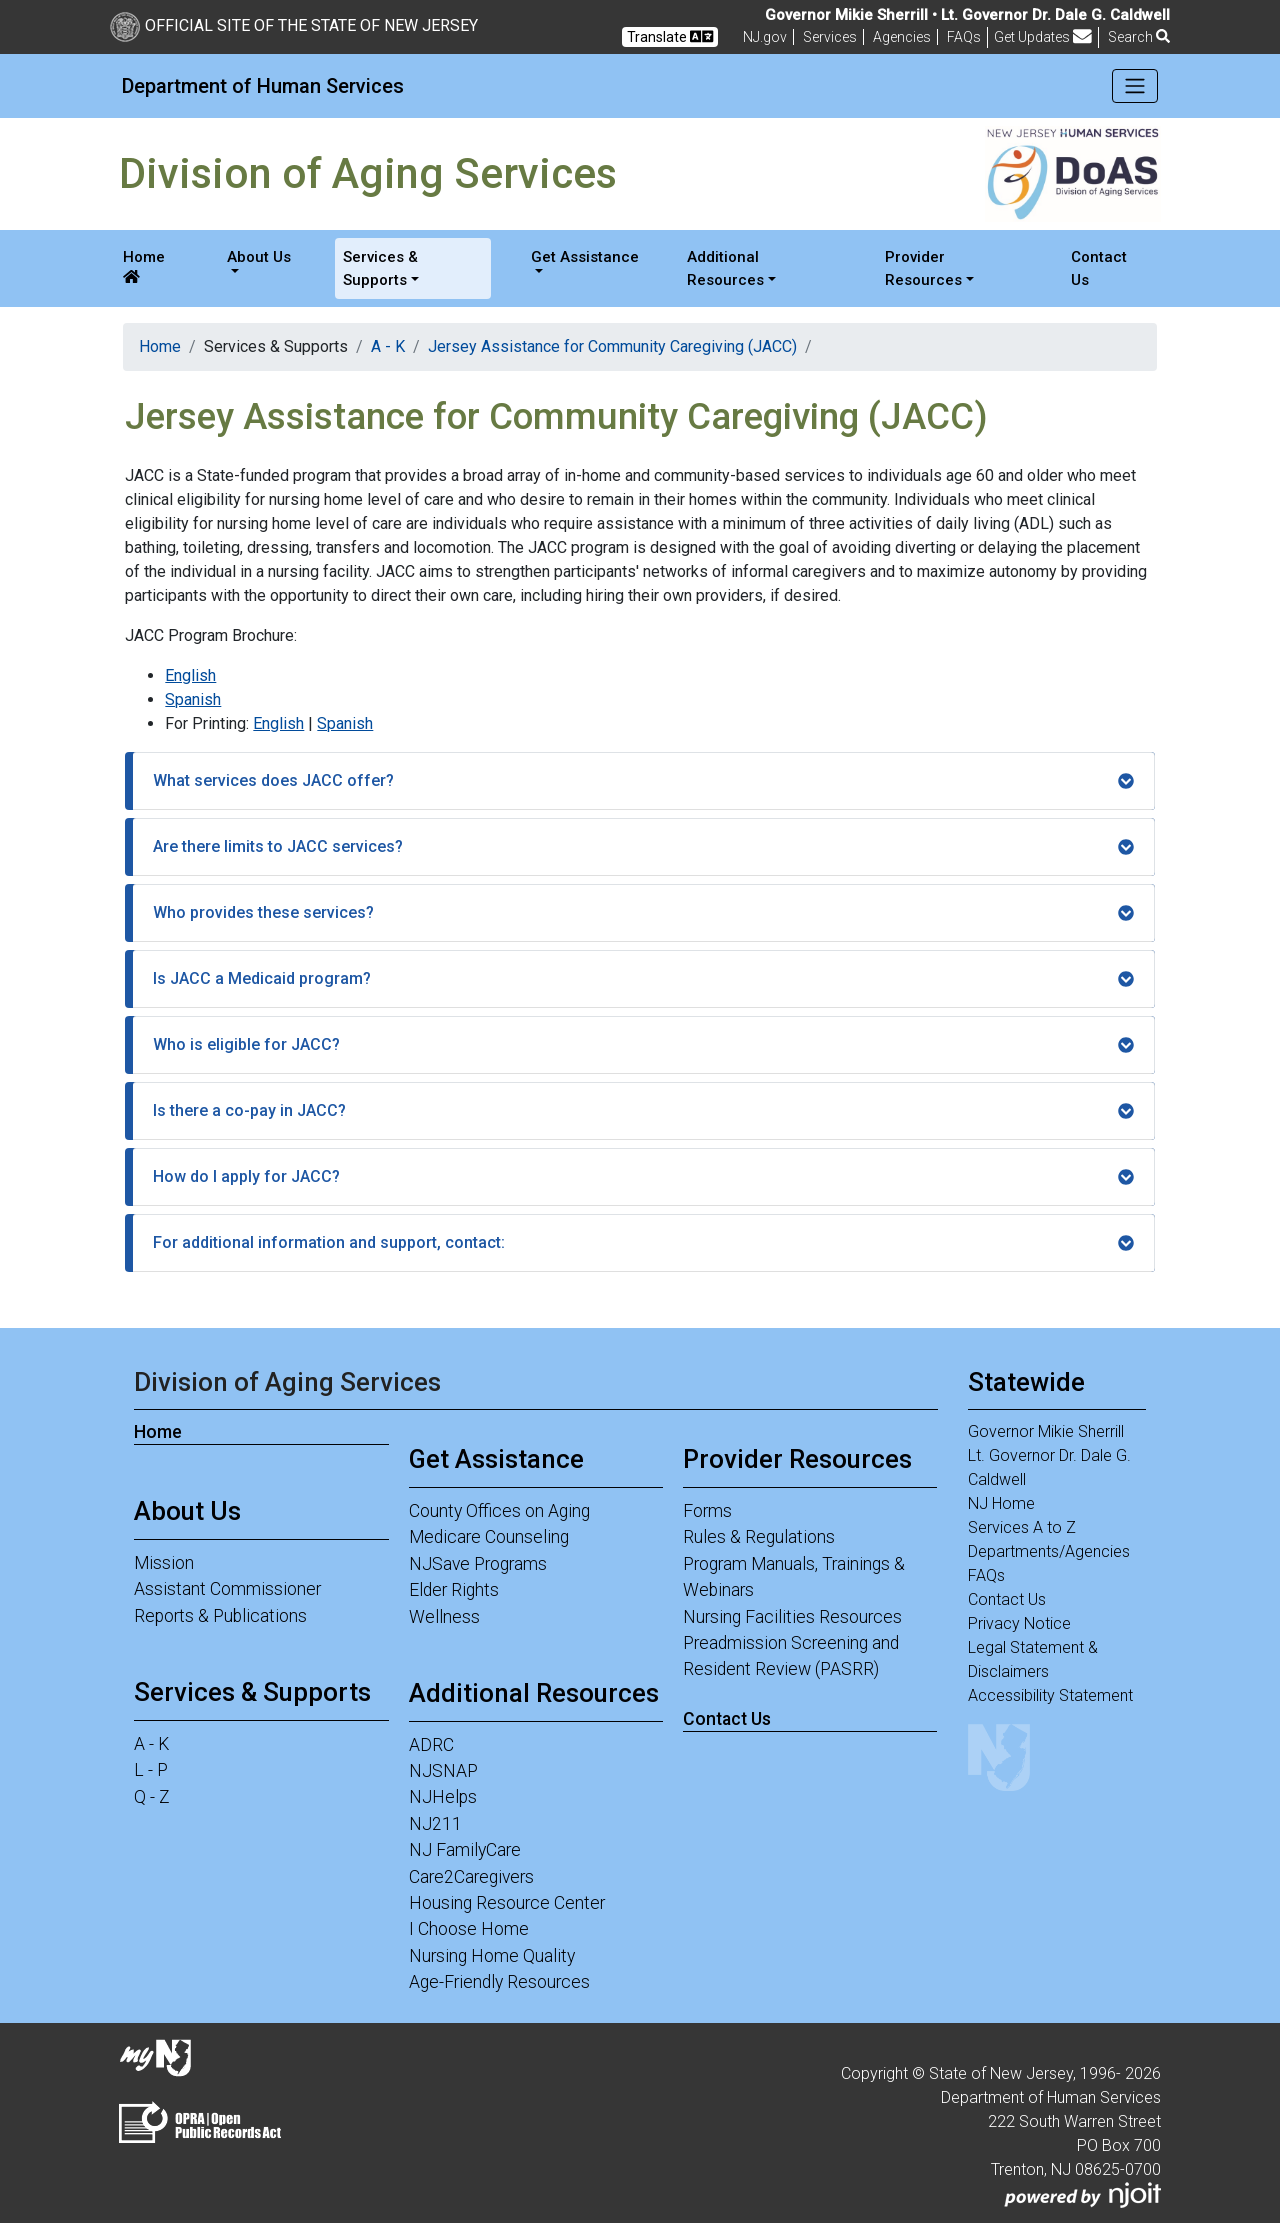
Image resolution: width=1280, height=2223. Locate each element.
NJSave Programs (478, 1564)
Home (144, 266)
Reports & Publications (220, 1616)
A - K (388, 346)
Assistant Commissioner (227, 1589)
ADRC (431, 1745)
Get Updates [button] (1043, 36)
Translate (670, 36)
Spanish (193, 699)
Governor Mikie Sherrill (1046, 1431)
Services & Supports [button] (380, 268)
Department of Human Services (263, 86)
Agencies (902, 37)
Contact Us (1099, 268)
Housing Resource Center (507, 1903)
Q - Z (152, 1797)
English (190, 675)
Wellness (444, 1617)
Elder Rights (454, 1590)
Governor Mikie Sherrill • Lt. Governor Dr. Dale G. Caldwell (967, 15)
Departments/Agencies (1049, 1551)
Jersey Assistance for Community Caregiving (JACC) (612, 346)
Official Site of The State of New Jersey (294, 25)
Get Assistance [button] (585, 257)
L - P (151, 1770)
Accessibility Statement (1050, 1695)
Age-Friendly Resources (499, 1982)
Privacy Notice (1019, 1623)
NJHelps (443, 1797)
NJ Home (1001, 1503)
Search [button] (1139, 37)
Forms (707, 1511)
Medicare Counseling (489, 1537)
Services (830, 37)
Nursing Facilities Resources (792, 1617)
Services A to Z (1022, 1527)
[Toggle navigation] (1135, 86)
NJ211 (435, 1824)
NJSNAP (443, 1771)
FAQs (986, 1575)
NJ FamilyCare (465, 1850)
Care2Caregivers (471, 1877)
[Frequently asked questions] (964, 37)
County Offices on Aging (499, 1511)
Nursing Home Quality (492, 1956)
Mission (164, 1563)
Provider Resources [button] (923, 268)
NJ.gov (765, 37)
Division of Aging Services (287, 1382)
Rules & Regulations (759, 1537)
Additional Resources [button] (725, 268)
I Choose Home (469, 1929)
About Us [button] (259, 257)
